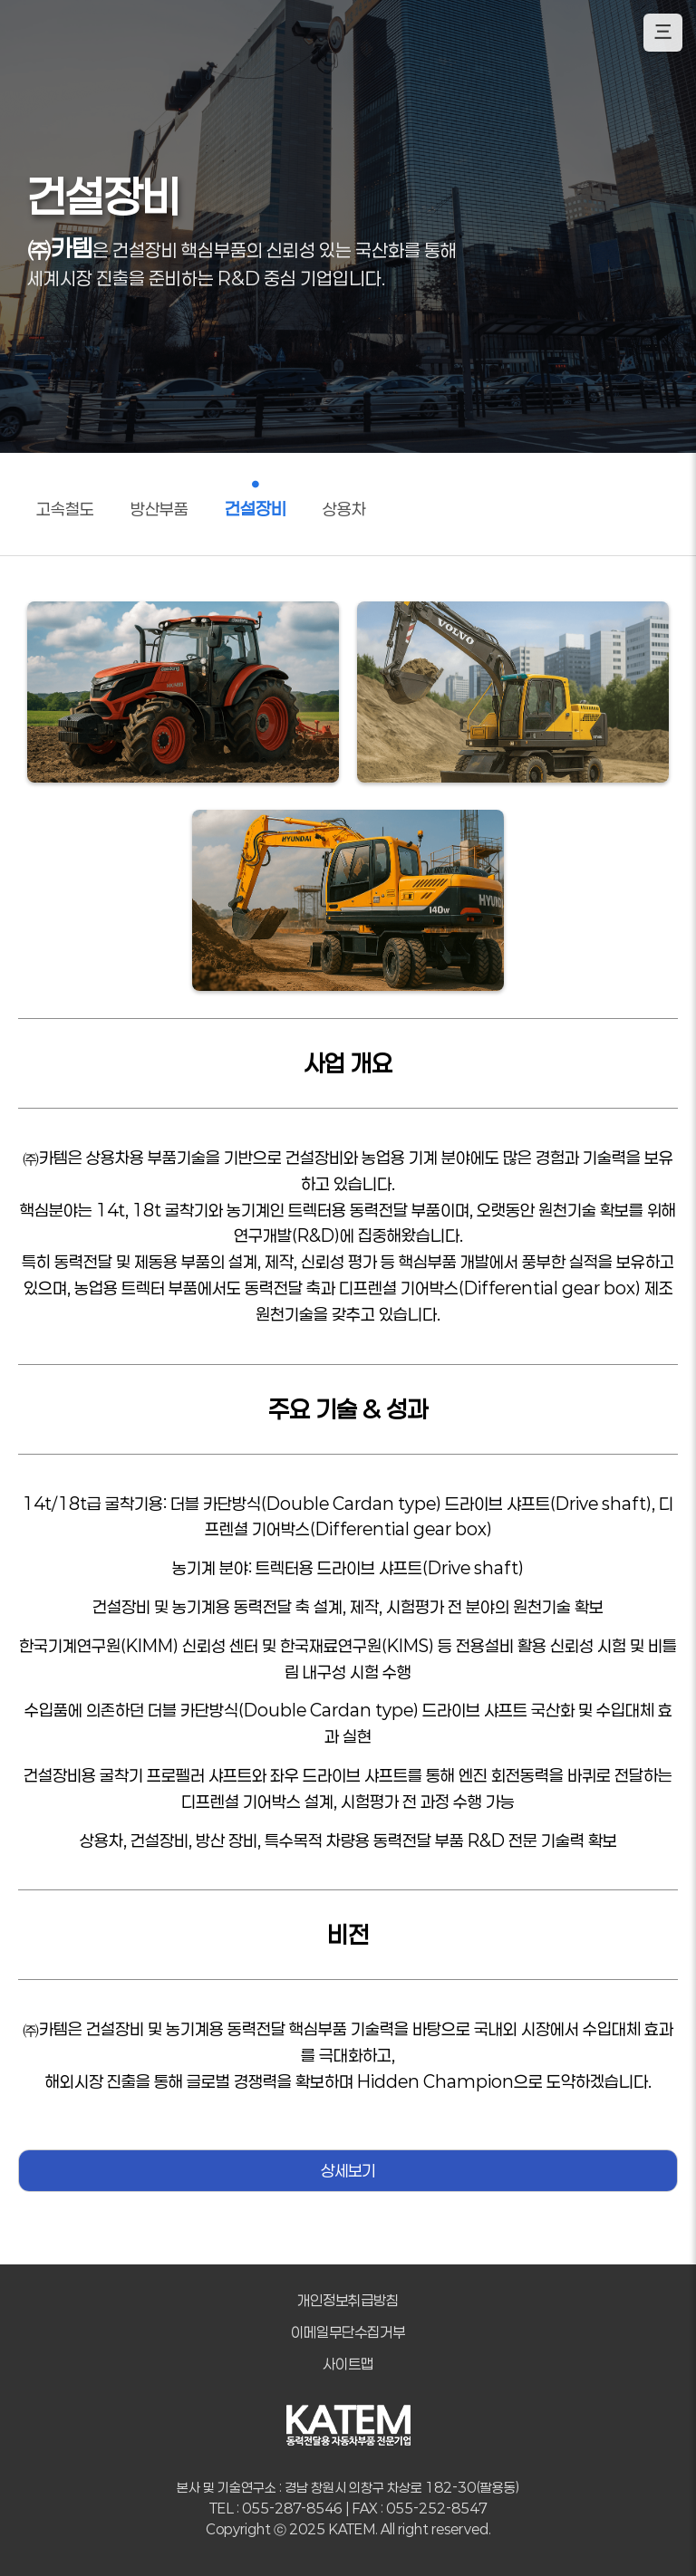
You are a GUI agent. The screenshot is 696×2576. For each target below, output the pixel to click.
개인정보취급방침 (348, 2300)
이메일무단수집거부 (348, 2332)
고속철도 (65, 509)
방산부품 (159, 509)
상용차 (344, 509)
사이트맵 (348, 2363)
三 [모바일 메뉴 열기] (663, 32)
